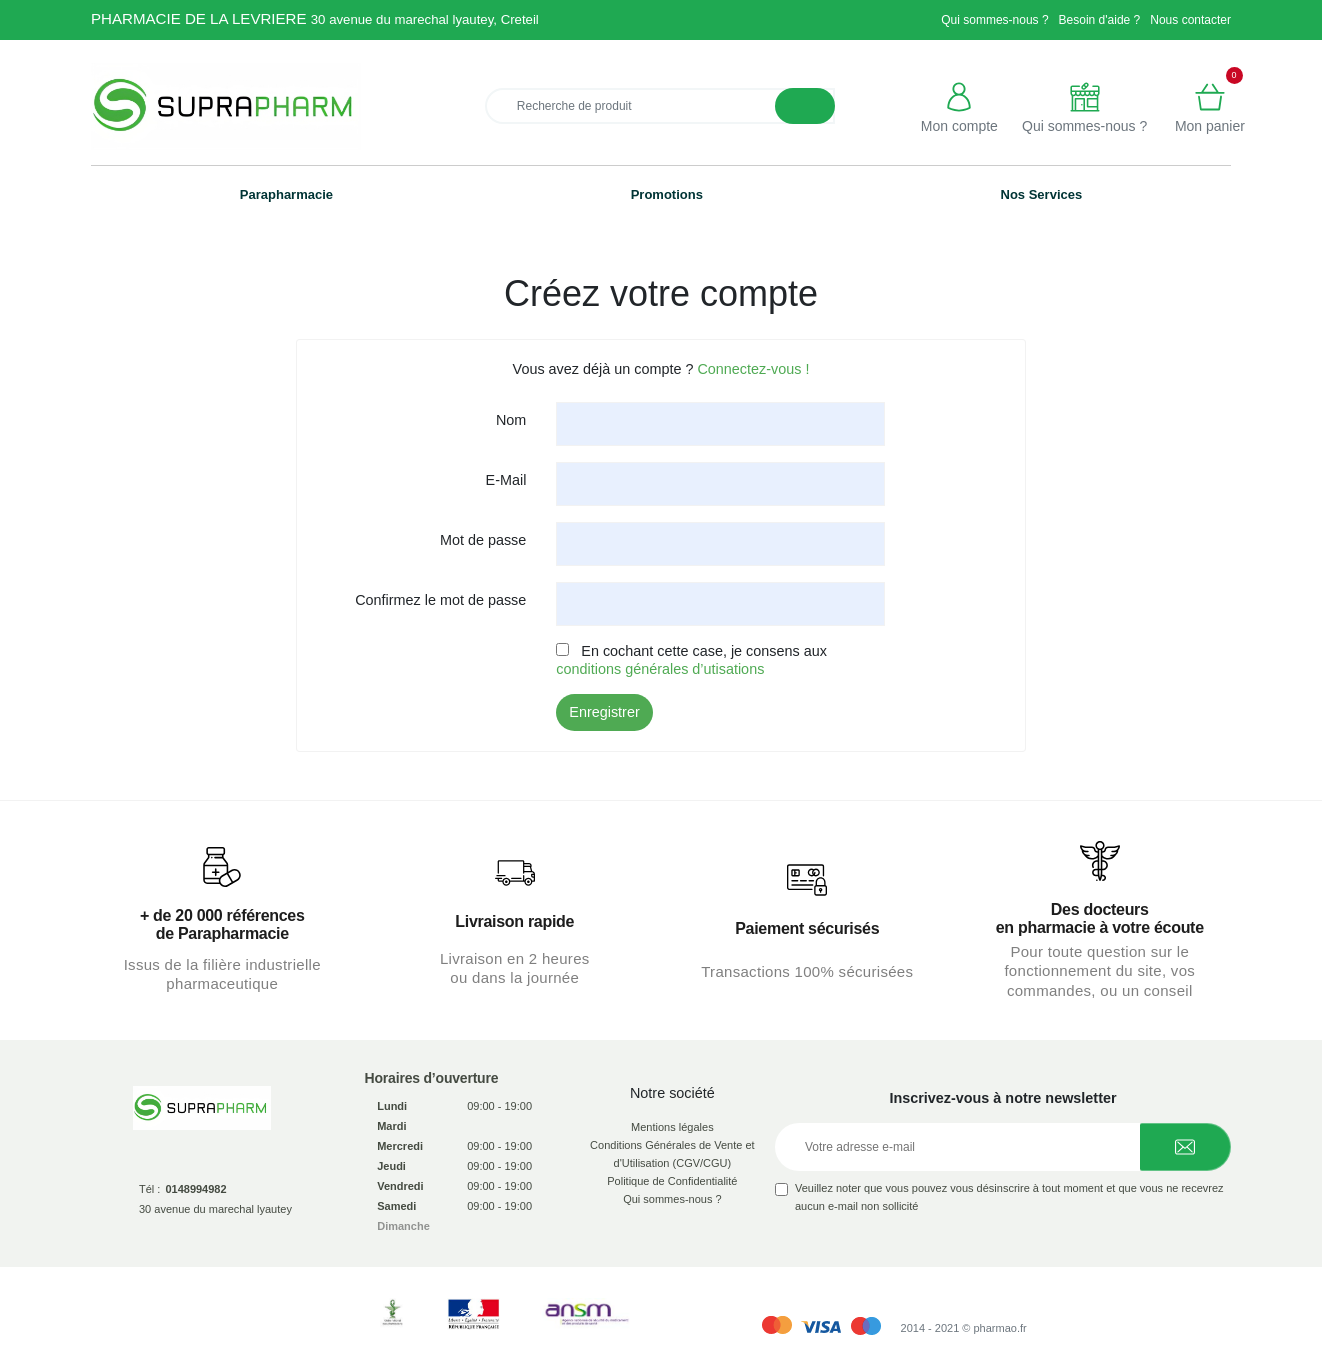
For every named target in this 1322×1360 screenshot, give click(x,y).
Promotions (667, 194)
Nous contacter (1190, 20)
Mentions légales (672, 1127)
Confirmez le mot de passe (440, 600)
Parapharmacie (286, 194)
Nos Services (1042, 194)
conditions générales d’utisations (660, 669)
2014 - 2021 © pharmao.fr (964, 1328)
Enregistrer (604, 712)
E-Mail (506, 480)
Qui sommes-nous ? (994, 20)
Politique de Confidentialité (672, 1181)
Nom (511, 420)
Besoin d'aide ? (1100, 20)
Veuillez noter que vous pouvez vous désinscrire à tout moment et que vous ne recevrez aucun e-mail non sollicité (1009, 1197)
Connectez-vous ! (753, 369)
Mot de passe (483, 540)
